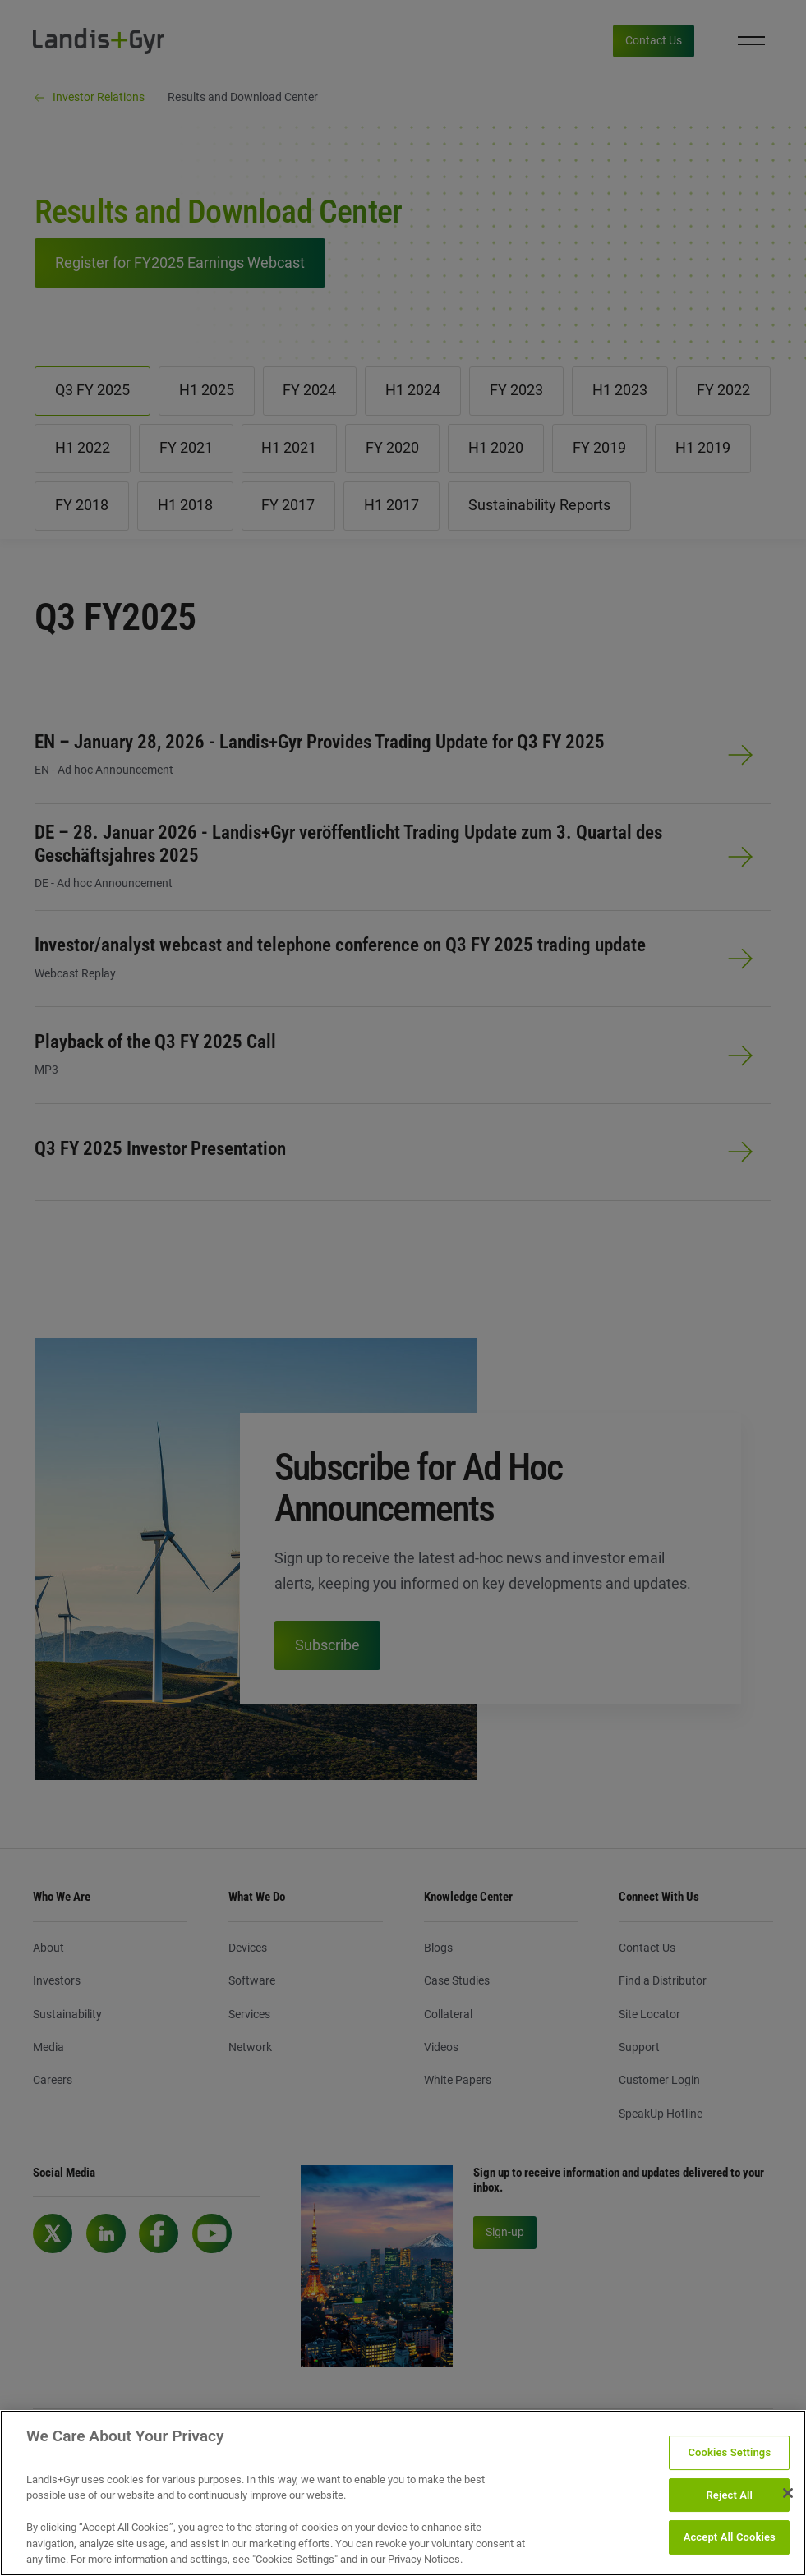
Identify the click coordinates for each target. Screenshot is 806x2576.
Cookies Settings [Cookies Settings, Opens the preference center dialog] (729, 2452)
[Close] (788, 2493)
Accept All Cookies (730, 2538)
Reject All (729, 2495)
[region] (403, 2493)
